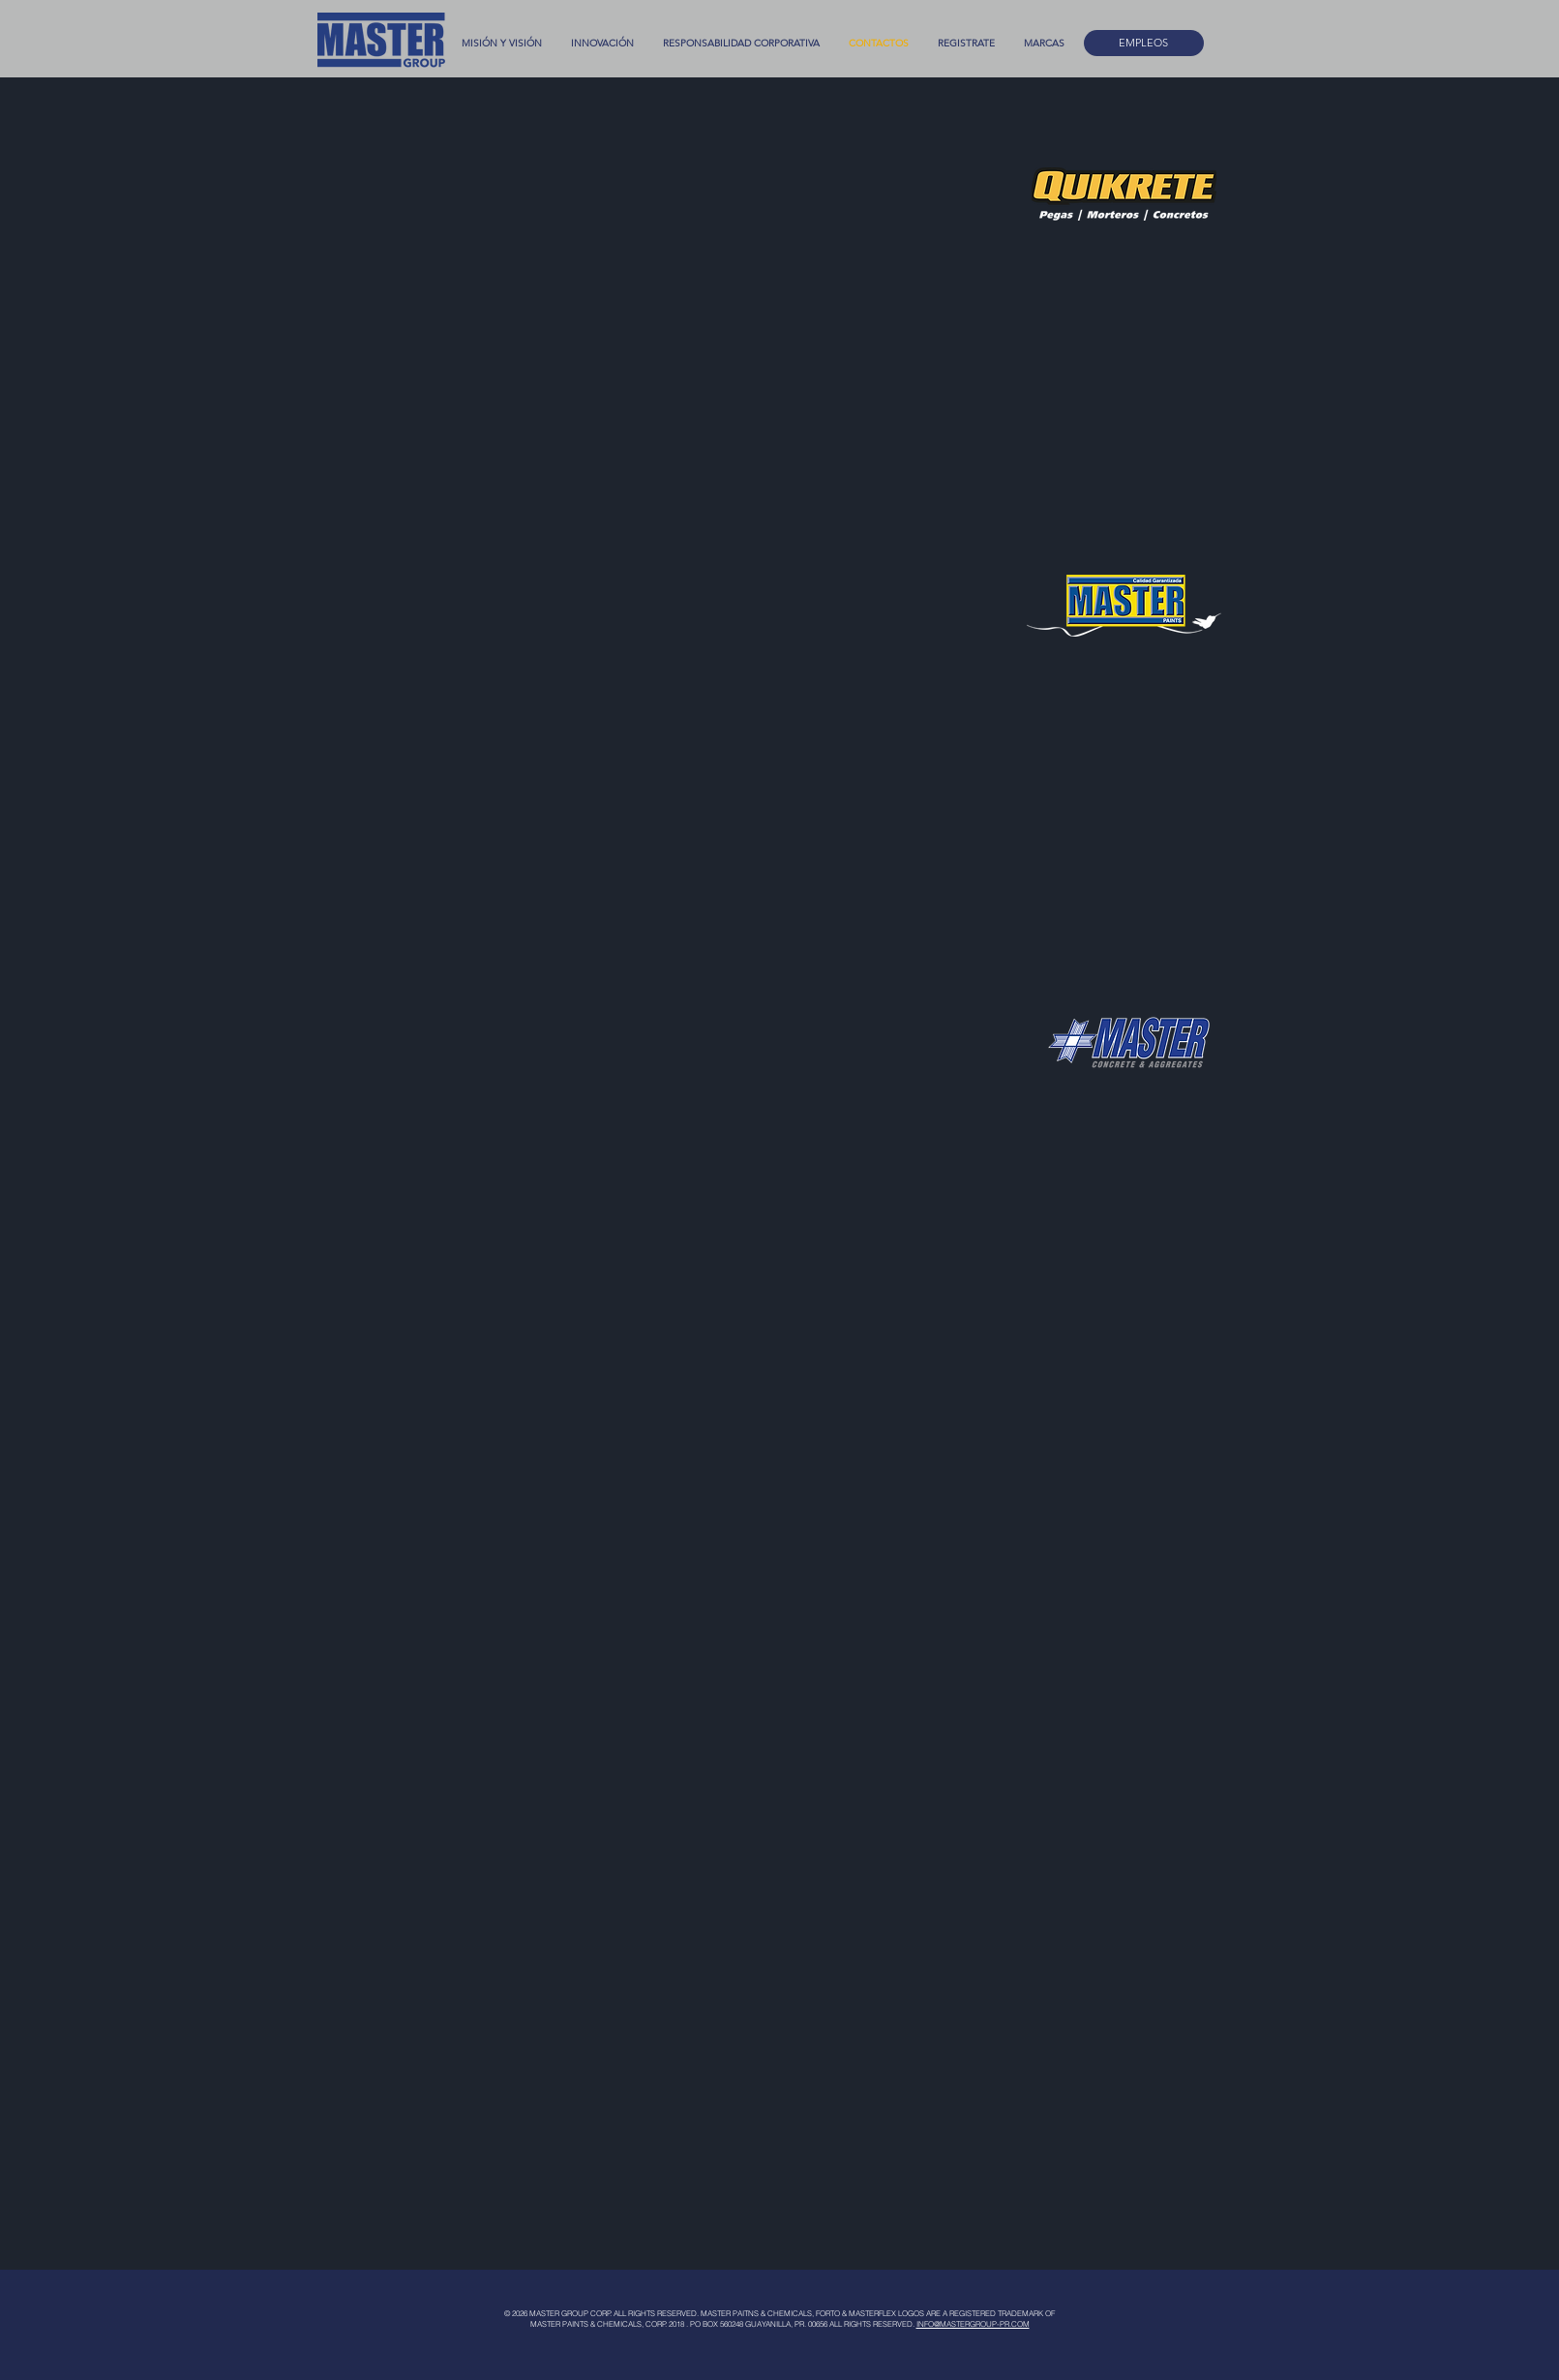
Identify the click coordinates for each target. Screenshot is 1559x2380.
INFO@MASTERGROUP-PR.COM (973, 2324)
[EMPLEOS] (1144, 43)
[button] (1044, 43)
